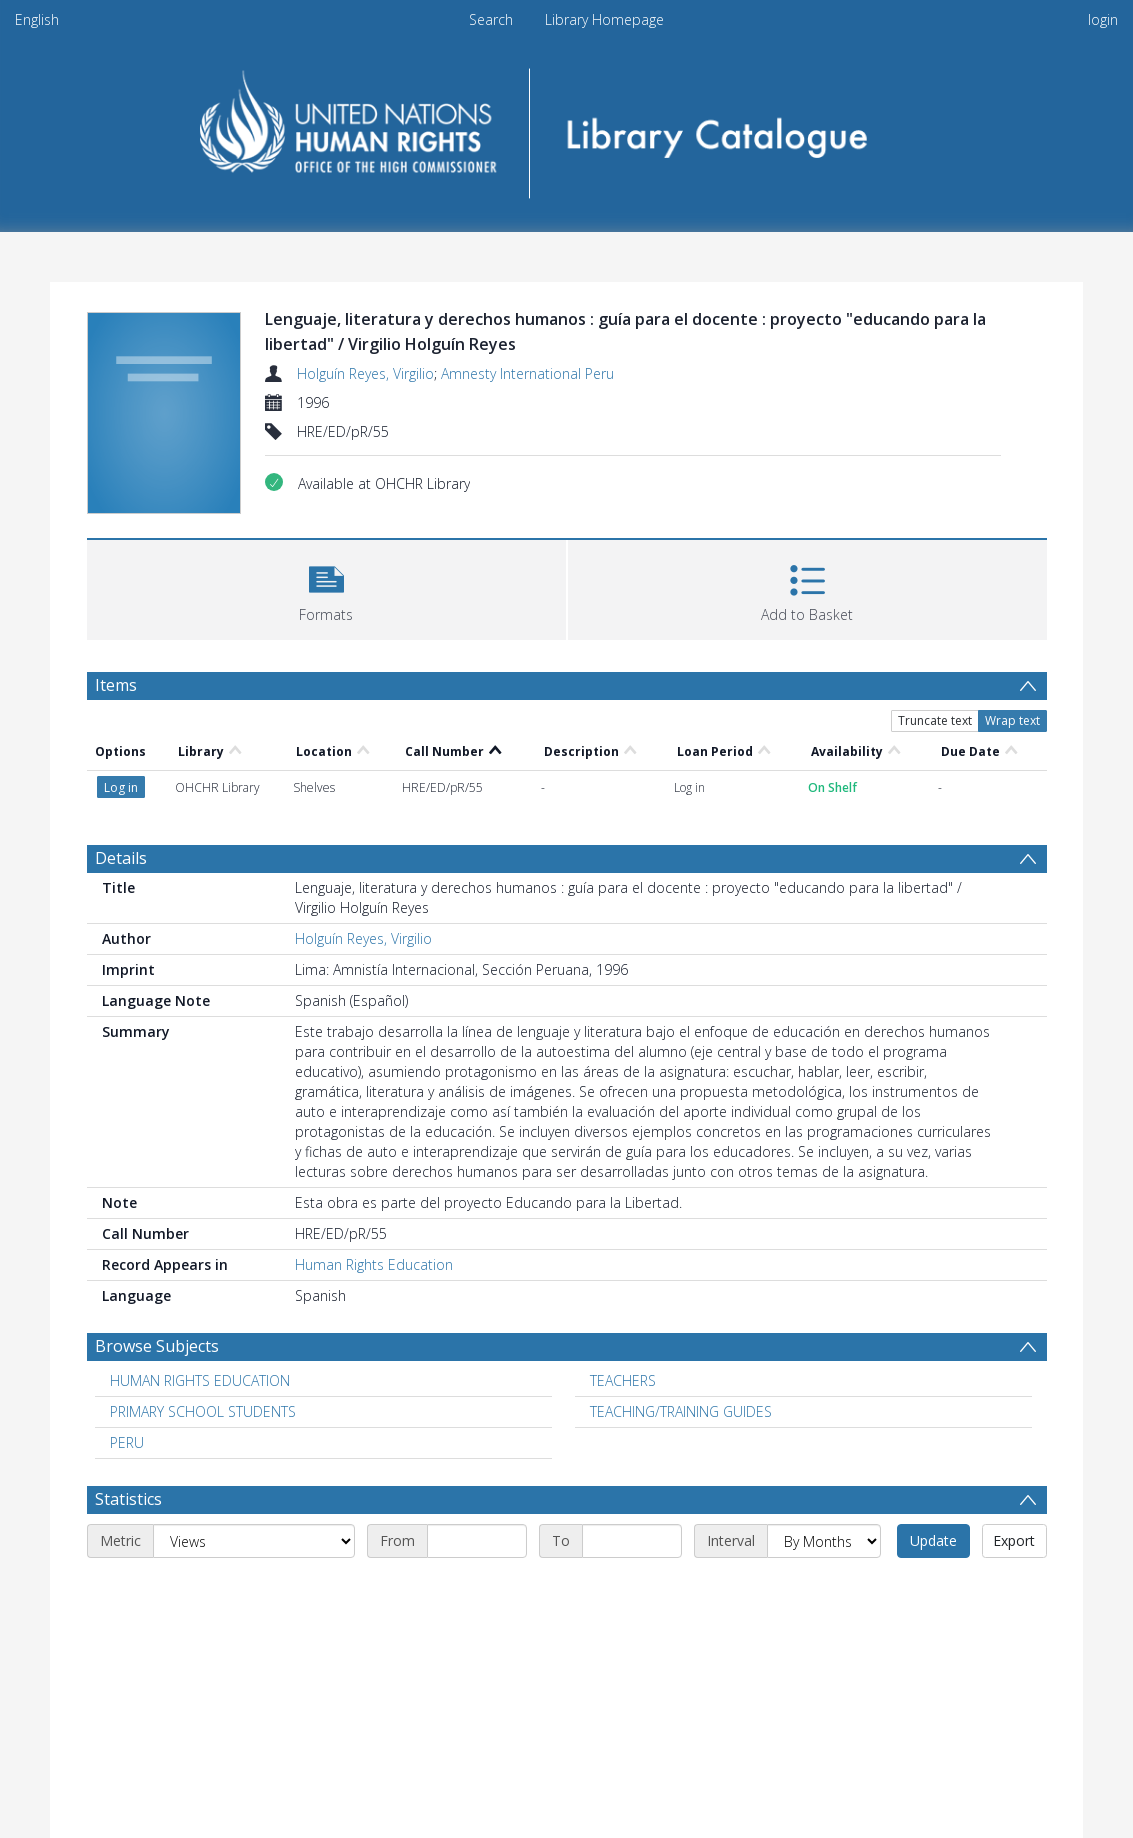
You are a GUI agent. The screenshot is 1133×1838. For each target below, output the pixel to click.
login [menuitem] (1103, 19)
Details (121, 858)
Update (933, 1540)
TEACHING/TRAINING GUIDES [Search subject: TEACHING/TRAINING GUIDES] (681, 1411)
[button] (326, 587)
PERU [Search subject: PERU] (127, 1442)
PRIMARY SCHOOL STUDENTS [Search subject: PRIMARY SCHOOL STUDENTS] (203, 1411)
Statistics (128, 1499)
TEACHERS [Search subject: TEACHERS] (623, 1380)
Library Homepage (604, 19)
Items (116, 685)
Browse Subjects (157, 1346)
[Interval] (824, 1541)
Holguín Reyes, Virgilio (365, 373)
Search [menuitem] (491, 19)
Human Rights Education (374, 1264)
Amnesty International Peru (527, 373)
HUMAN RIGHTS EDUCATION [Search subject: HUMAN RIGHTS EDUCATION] (200, 1380)
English (37, 19)
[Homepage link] (566, 126)
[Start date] (477, 1541)
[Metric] (254, 1541)
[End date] (632, 1541)
